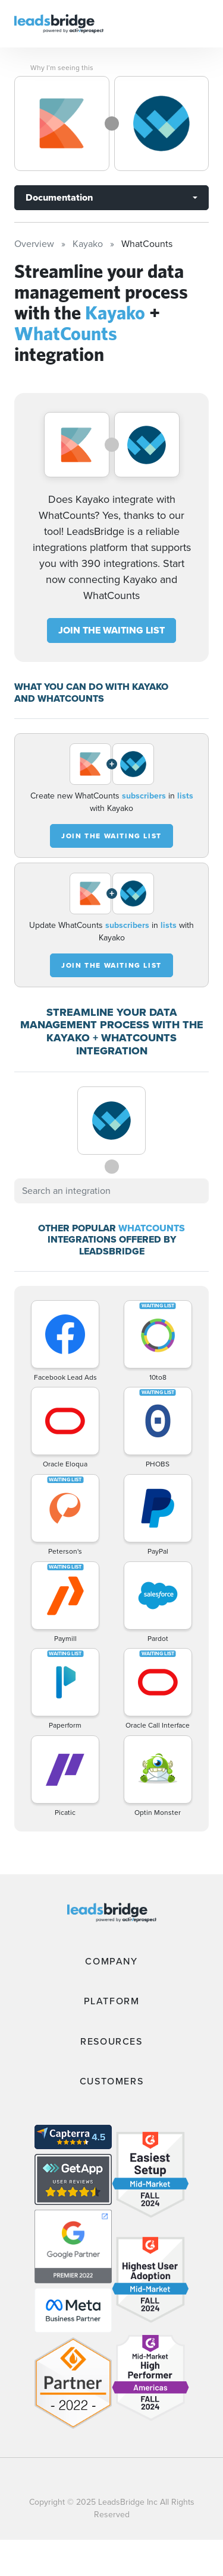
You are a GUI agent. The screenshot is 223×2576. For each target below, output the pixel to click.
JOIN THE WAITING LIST (111, 630)
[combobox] (111, 1190)
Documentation (59, 197)
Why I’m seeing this (61, 67)
